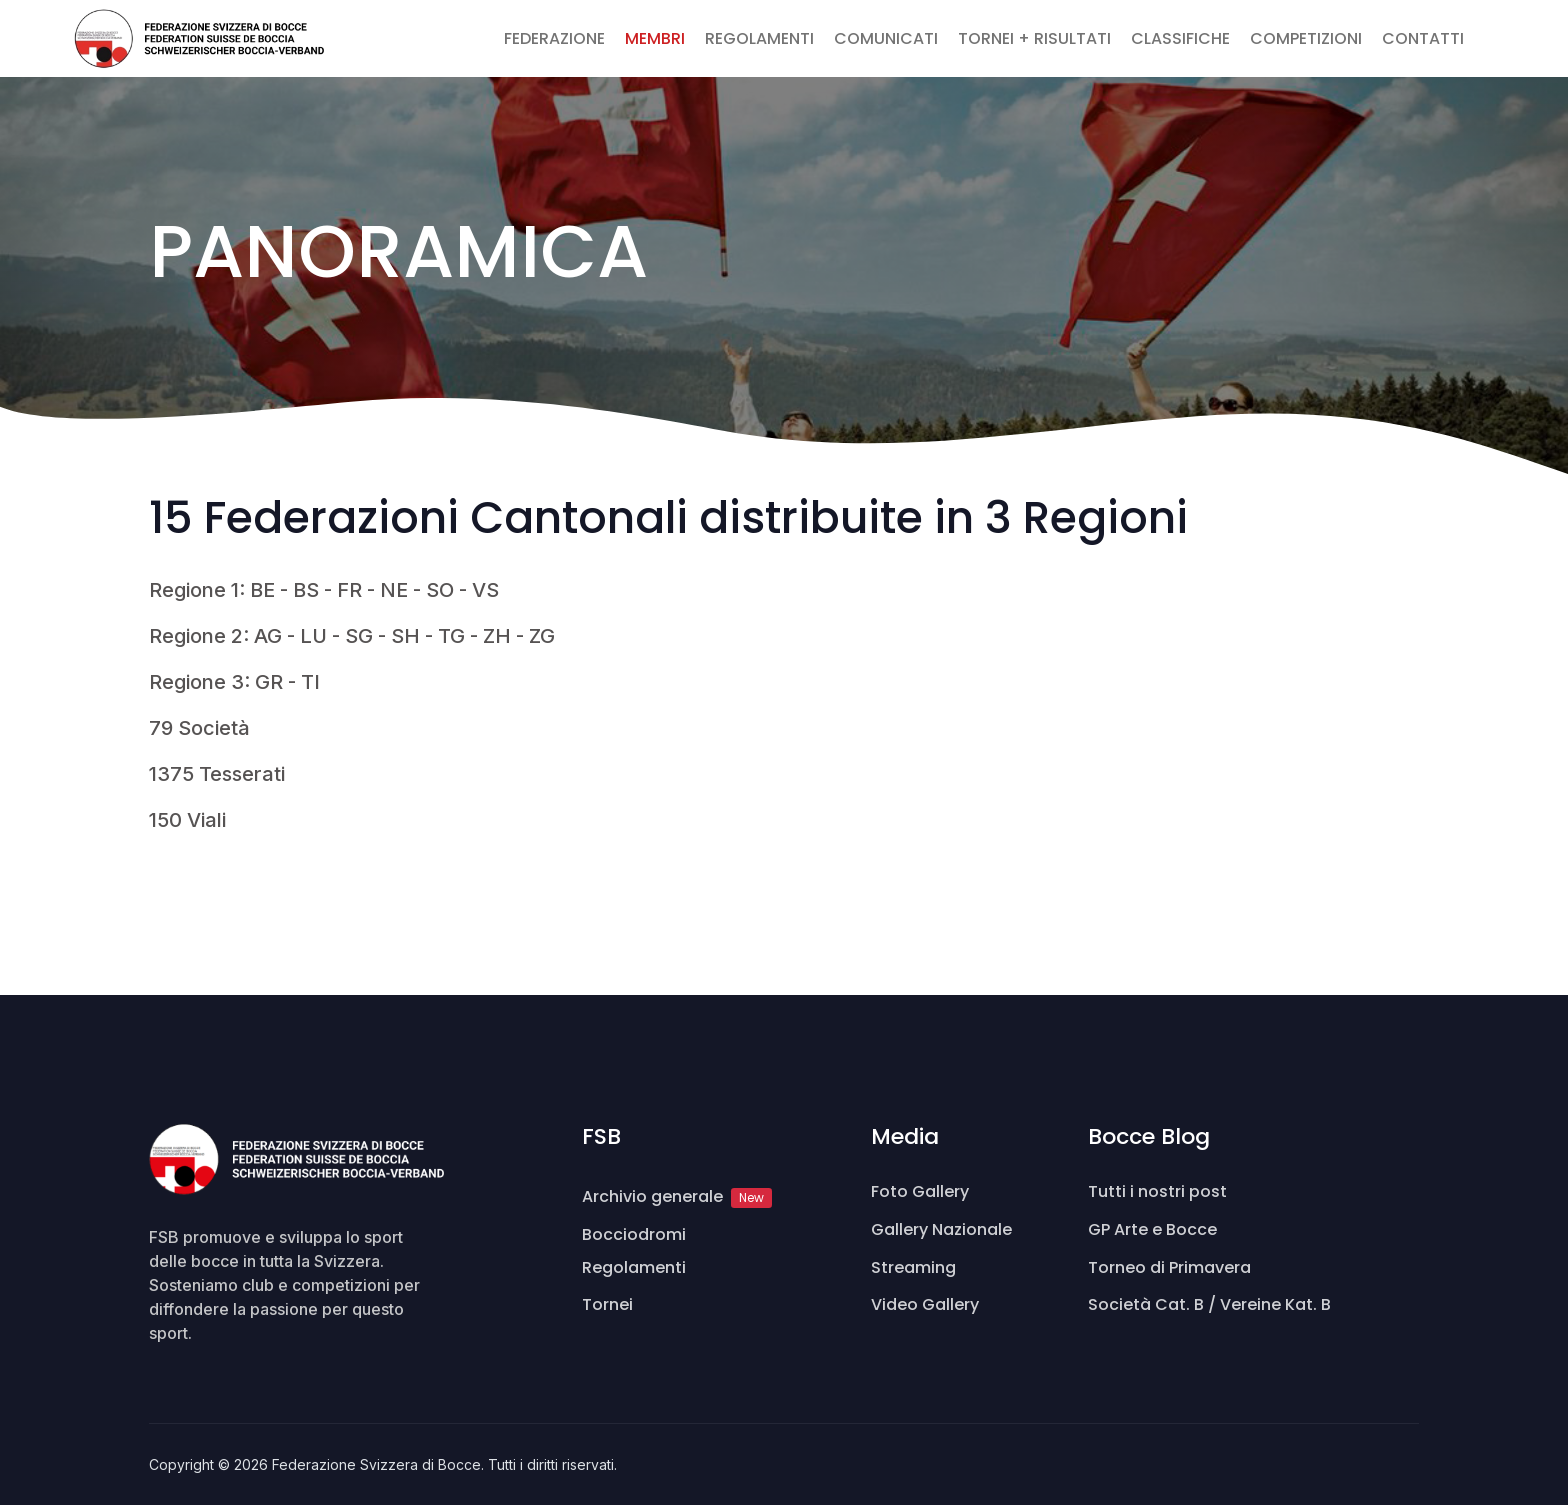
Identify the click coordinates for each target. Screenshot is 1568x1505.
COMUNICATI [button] (886, 38)
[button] (1484, 27)
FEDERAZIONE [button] (554, 38)
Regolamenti (634, 1267)
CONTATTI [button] (1423, 38)
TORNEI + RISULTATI (1034, 38)
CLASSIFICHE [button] (1180, 38)
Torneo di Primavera (1169, 1267)
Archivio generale (677, 1196)
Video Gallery (925, 1304)
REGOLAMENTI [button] (759, 38)
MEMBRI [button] (655, 38)
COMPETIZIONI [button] (1306, 38)
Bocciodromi (634, 1234)
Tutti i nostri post (1157, 1191)
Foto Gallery (920, 1191)
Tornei (607, 1304)
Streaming (913, 1267)
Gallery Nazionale (941, 1229)
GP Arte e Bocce (1152, 1229)
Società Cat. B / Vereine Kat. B (1209, 1304)
